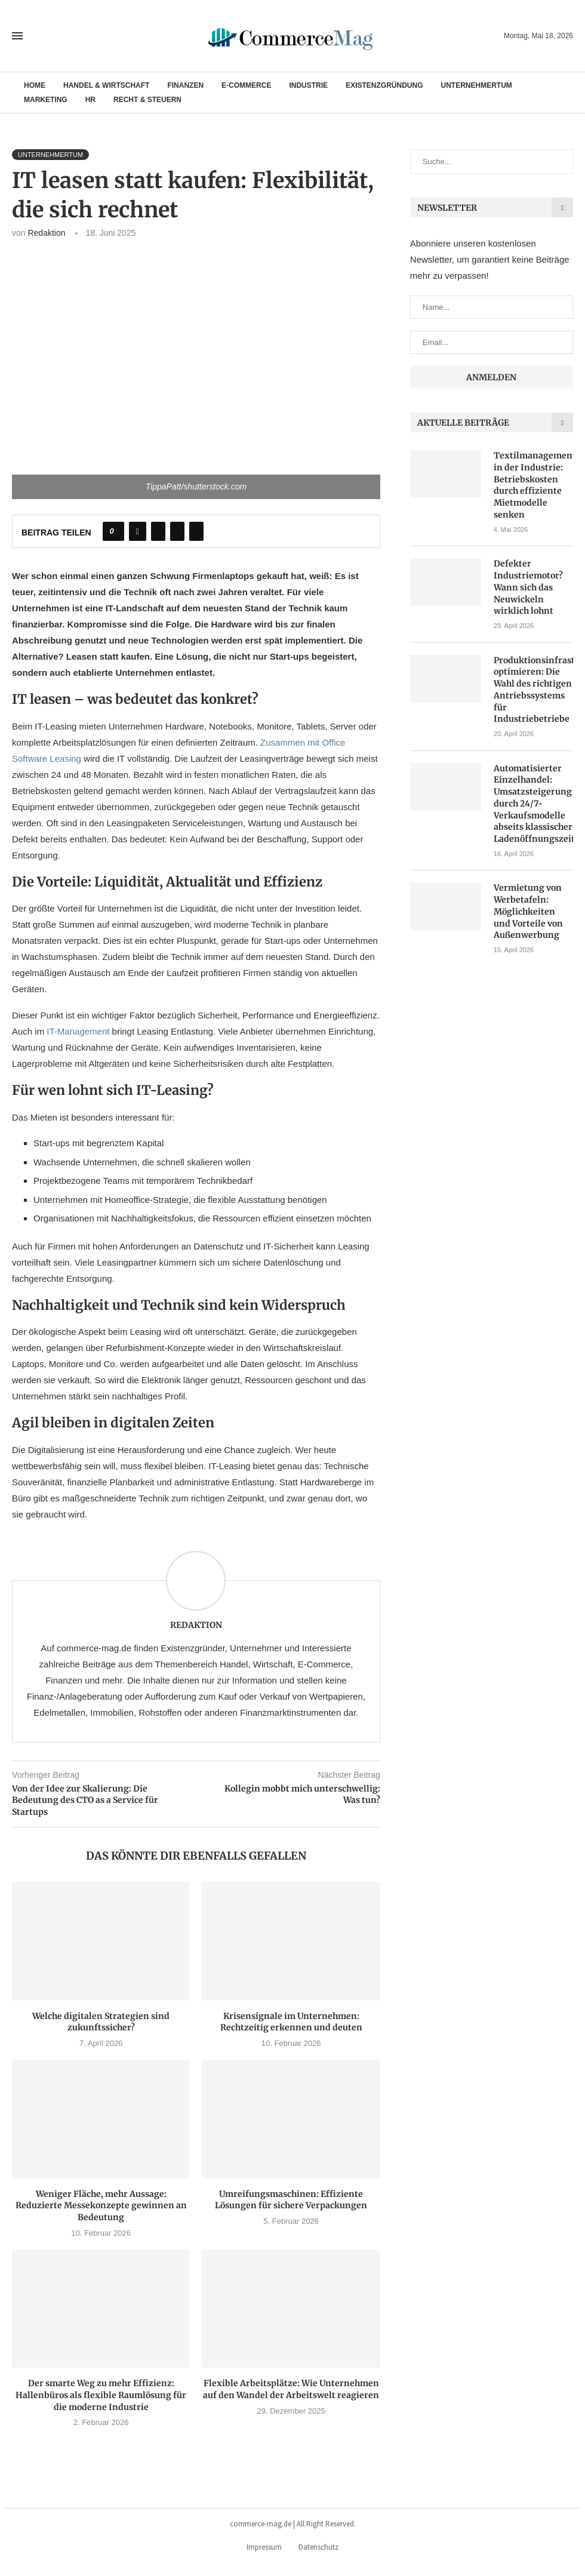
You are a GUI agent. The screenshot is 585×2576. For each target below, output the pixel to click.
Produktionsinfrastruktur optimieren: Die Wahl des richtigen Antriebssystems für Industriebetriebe (533, 689)
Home (34, 85)
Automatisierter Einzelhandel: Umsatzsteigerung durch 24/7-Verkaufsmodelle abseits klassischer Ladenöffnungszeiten (533, 802)
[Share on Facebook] (137, 531)
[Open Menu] (17, 35)
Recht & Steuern (147, 100)
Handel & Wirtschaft (106, 85)
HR (90, 100)
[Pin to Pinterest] (177, 531)
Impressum (264, 2547)
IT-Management (78, 1031)
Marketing (45, 100)
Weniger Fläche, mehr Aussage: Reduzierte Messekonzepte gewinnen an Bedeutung (101, 2206)
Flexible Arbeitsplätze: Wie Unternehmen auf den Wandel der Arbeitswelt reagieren (291, 2389)
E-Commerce (246, 85)
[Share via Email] (196, 531)
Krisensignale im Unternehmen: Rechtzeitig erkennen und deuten (291, 2022)
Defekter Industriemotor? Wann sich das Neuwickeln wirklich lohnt (528, 586)
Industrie (308, 85)
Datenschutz (318, 2547)
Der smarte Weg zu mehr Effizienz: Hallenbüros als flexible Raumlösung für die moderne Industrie (101, 2395)
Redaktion (46, 233)
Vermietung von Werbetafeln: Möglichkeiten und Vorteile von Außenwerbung (528, 909)
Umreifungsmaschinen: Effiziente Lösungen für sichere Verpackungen (291, 2200)
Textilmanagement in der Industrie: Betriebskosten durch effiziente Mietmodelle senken (533, 484)
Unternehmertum (476, 85)
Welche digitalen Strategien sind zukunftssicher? (101, 2022)
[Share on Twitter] (158, 531)
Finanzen (185, 85)
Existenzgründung (384, 85)
